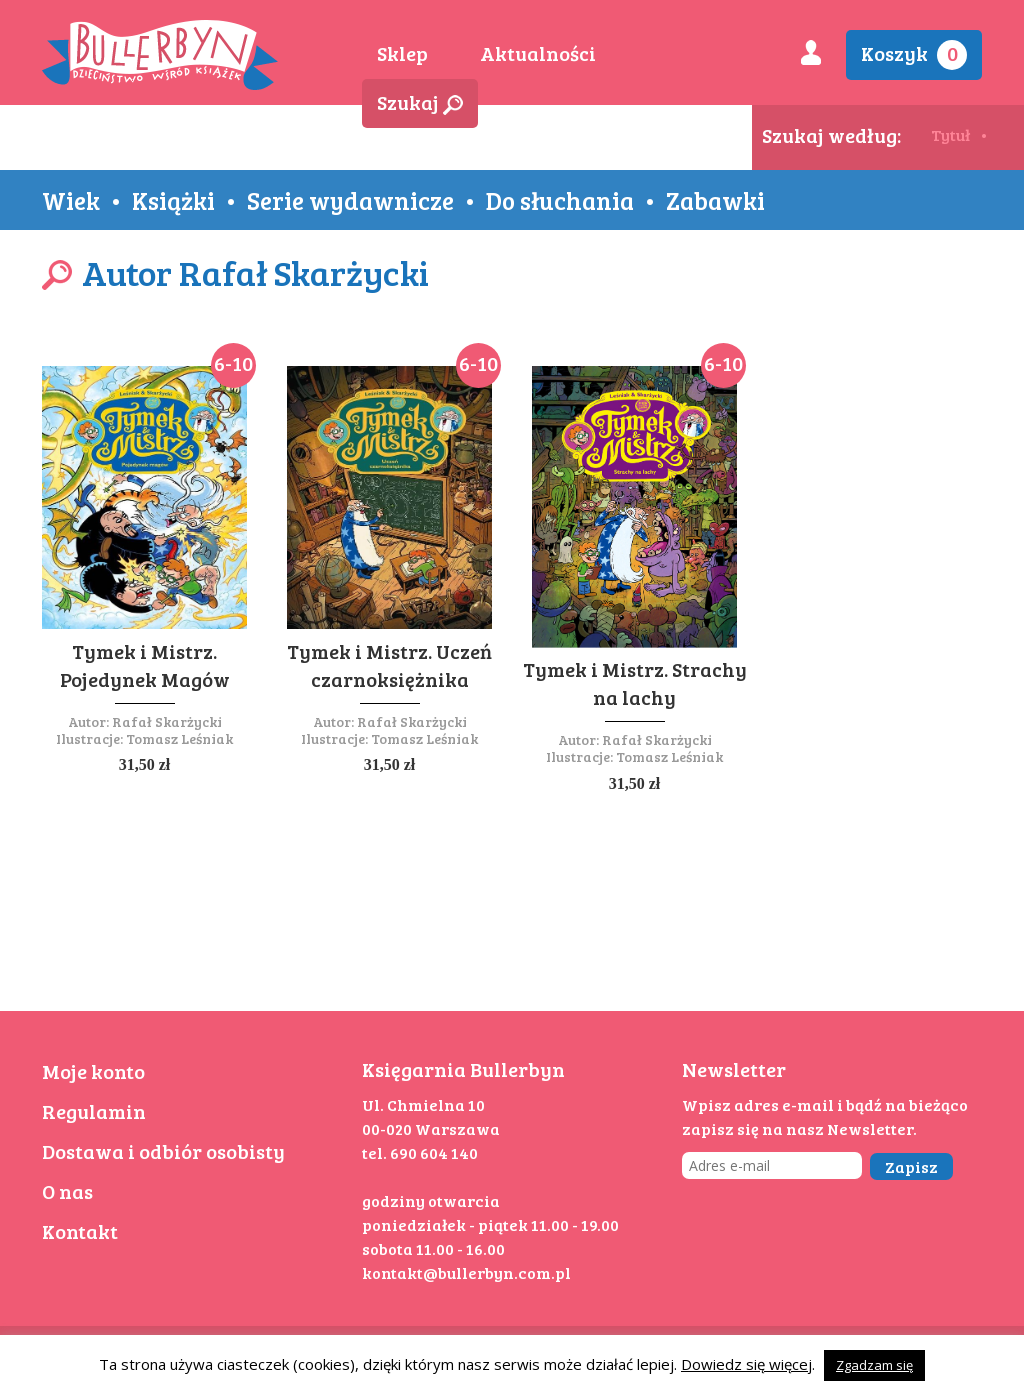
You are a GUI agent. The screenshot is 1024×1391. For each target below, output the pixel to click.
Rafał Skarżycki (167, 721)
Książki (173, 200)
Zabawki (715, 200)
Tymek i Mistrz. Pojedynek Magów (145, 665)
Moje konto (93, 1071)
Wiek (71, 200)
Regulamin (94, 1111)
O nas (67, 1191)
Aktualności (538, 53)
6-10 (233, 363)
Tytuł (950, 134)
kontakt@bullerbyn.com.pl (466, 1272)
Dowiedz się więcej (746, 1364)
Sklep (402, 53)
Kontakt (80, 1231)
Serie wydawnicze (350, 200)
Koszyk (914, 54)
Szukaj (420, 102)
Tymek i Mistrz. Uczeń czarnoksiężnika (389, 665)
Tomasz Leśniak (179, 738)
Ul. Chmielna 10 (423, 1104)
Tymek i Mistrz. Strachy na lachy (635, 683)
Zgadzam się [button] (874, 1365)
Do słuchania (560, 200)
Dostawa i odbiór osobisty (163, 1151)
